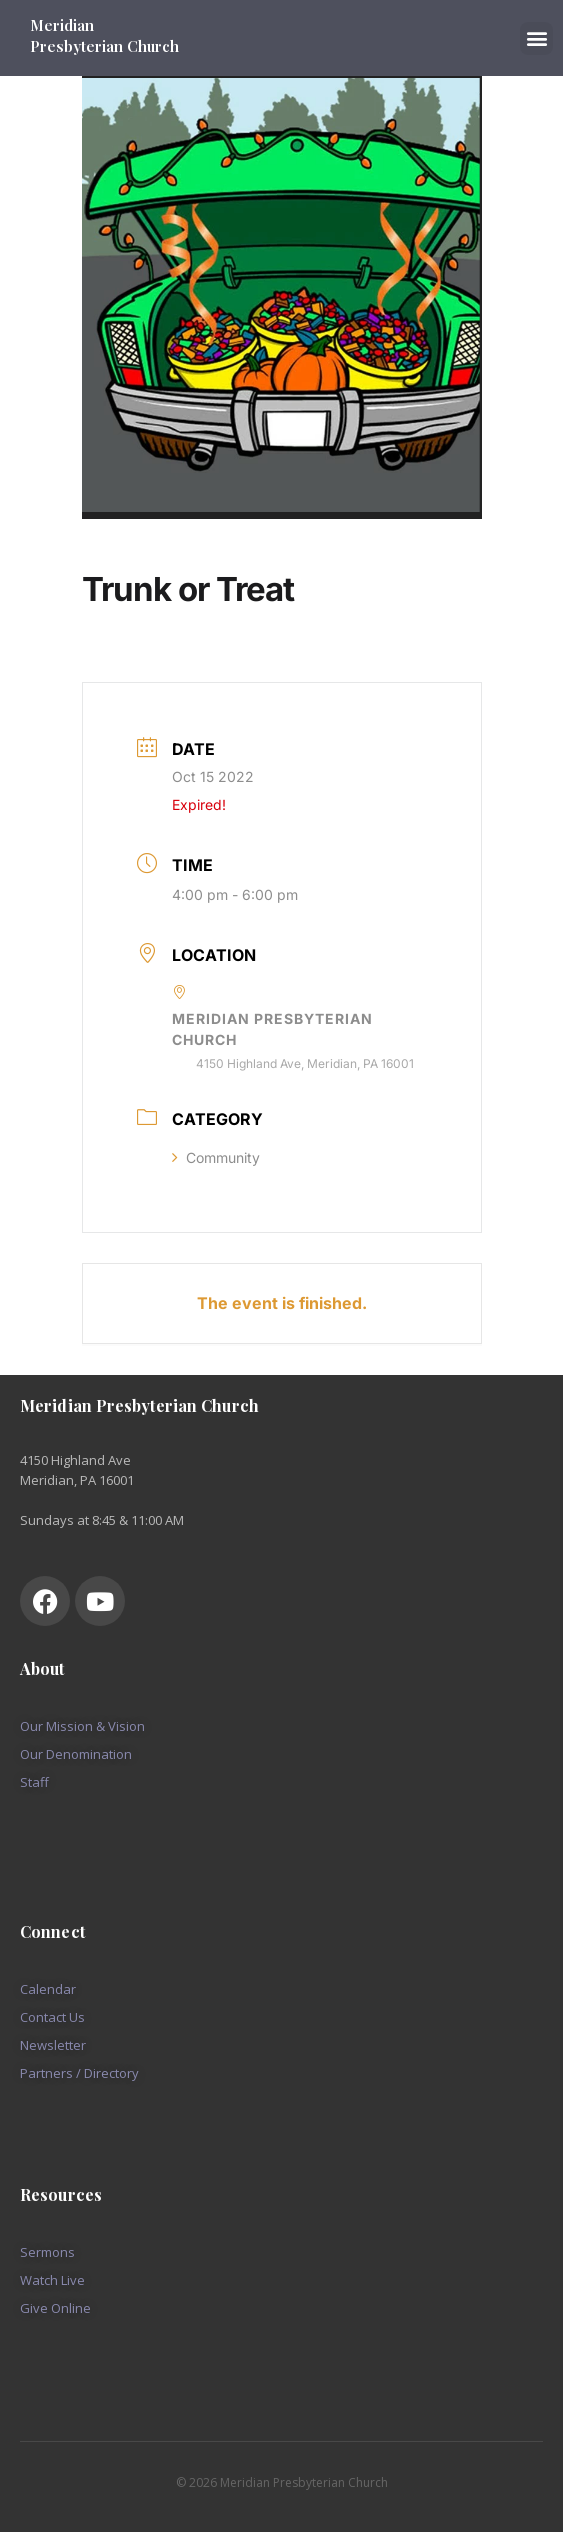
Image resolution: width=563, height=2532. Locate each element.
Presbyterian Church (104, 46)
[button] (536, 38)
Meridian (64, 25)
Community (216, 1157)
